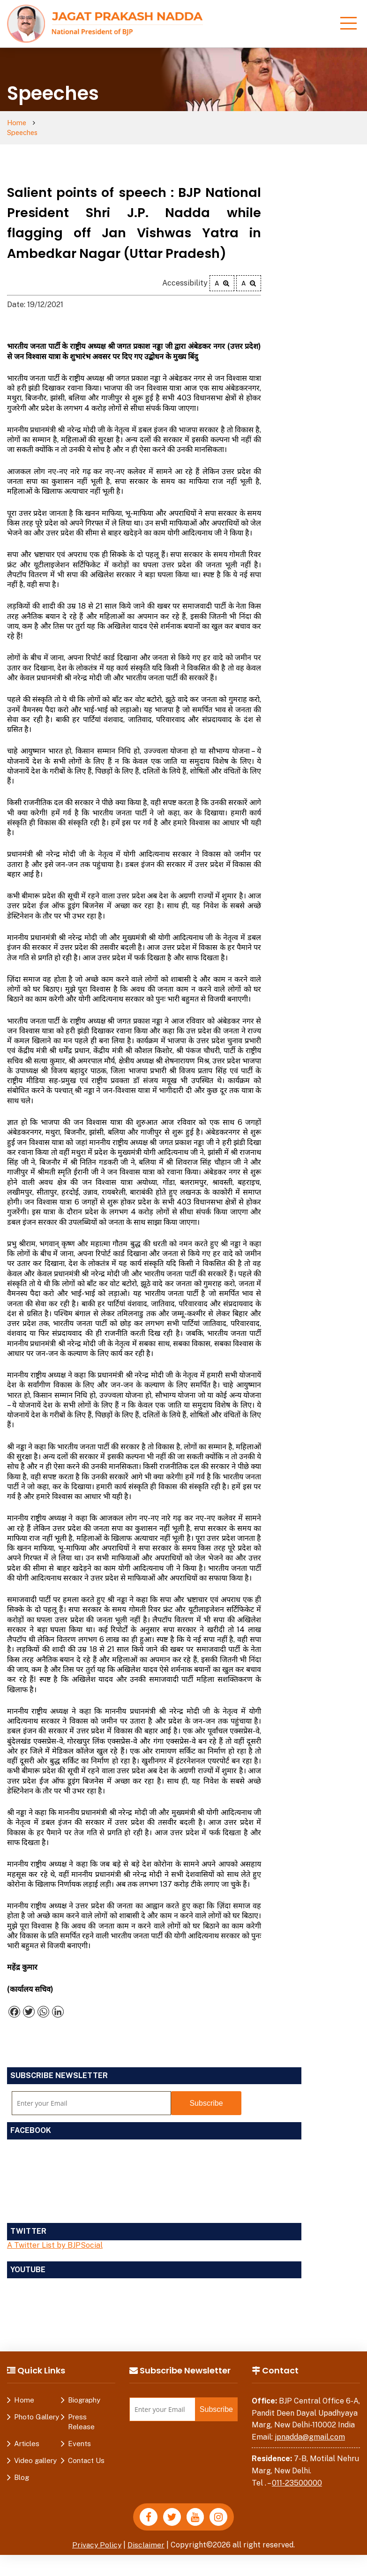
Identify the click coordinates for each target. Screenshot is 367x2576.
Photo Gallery (36, 2407)
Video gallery (35, 2451)
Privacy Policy (96, 2535)
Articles (26, 2434)
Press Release (81, 2412)
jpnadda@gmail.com (310, 2427)
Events (79, 2434)
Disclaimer (146, 2535)
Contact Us (86, 2451)
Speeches (57, 123)
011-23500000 (297, 2473)
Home (17, 123)
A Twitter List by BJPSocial (55, 2235)
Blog (21, 2468)
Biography (84, 2391)
